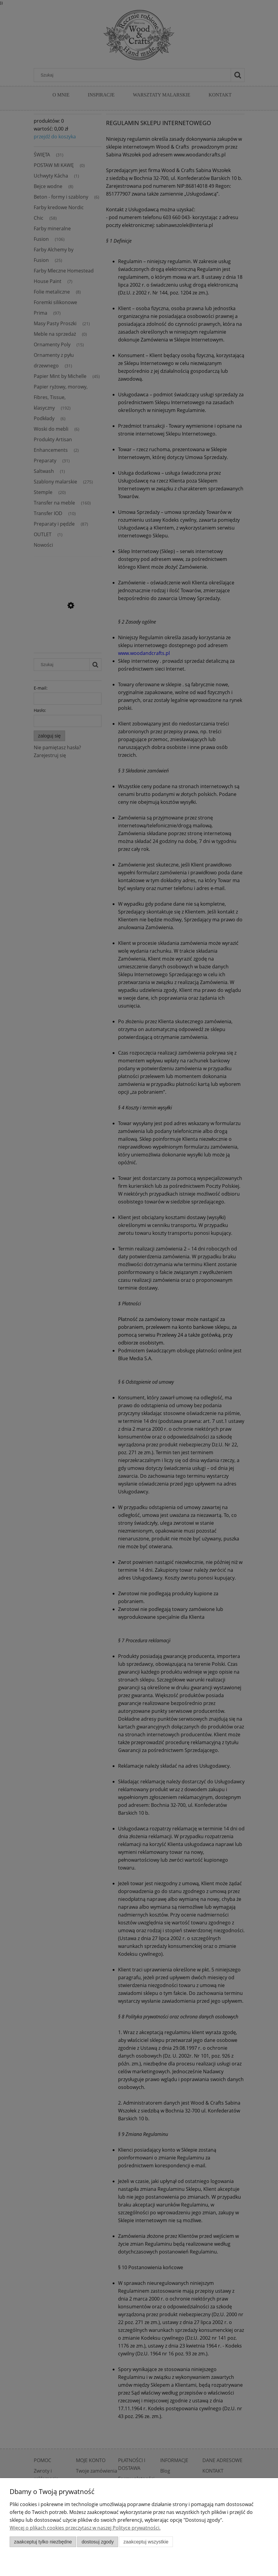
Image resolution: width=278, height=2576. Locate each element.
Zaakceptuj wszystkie (145, 2541)
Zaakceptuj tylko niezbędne (43, 2541)
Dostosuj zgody (98, 2541)
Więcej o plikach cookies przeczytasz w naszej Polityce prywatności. (85, 2527)
